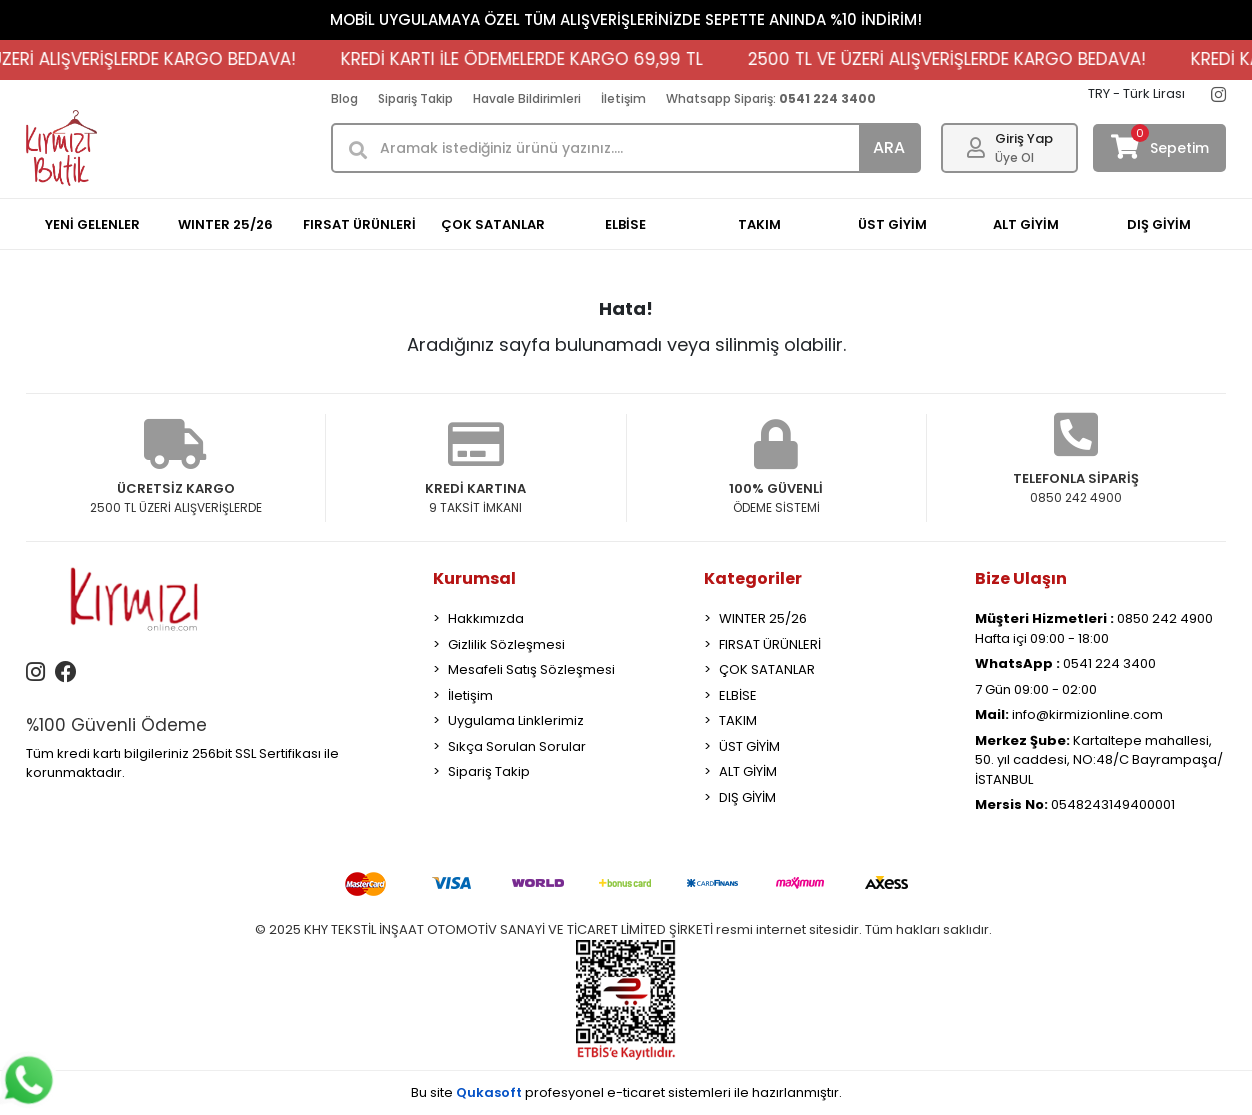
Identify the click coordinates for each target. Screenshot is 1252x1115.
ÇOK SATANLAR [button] (493, 224)
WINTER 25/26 (763, 618)
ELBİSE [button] (625, 224)
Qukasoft (489, 1092)
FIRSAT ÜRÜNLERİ (770, 644)
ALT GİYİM (748, 771)
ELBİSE (738, 695)
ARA (889, 147)
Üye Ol (1014, 157)
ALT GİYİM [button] (1026, 224)
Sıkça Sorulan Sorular (517, 746)
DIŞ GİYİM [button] (1159, 224)
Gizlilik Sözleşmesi (506, 644)
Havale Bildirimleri (527, 98)
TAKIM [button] (759, 224)
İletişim (623, 98)
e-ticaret (636, 1092)
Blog (344, 98)
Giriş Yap (1024, 138)
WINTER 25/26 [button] (225, 224)
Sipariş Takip (415, 98)
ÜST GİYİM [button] (892, 224)
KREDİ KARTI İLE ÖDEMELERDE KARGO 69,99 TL (535, 59)
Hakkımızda (486, 618)
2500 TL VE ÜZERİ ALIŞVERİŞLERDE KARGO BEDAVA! (960, 59)
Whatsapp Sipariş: (771, 98)
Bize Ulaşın (1021, 578)
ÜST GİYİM (749, 746)
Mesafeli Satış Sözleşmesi (531, 669)
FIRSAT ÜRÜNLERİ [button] (359, 224)
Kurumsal (474, 578)
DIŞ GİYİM (747, 797)
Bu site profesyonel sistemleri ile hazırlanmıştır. (626, 1092)
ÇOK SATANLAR (767, 669)
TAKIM (738, 720)
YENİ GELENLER (92, 224)
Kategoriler (753, 578)
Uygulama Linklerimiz (516, 720)
